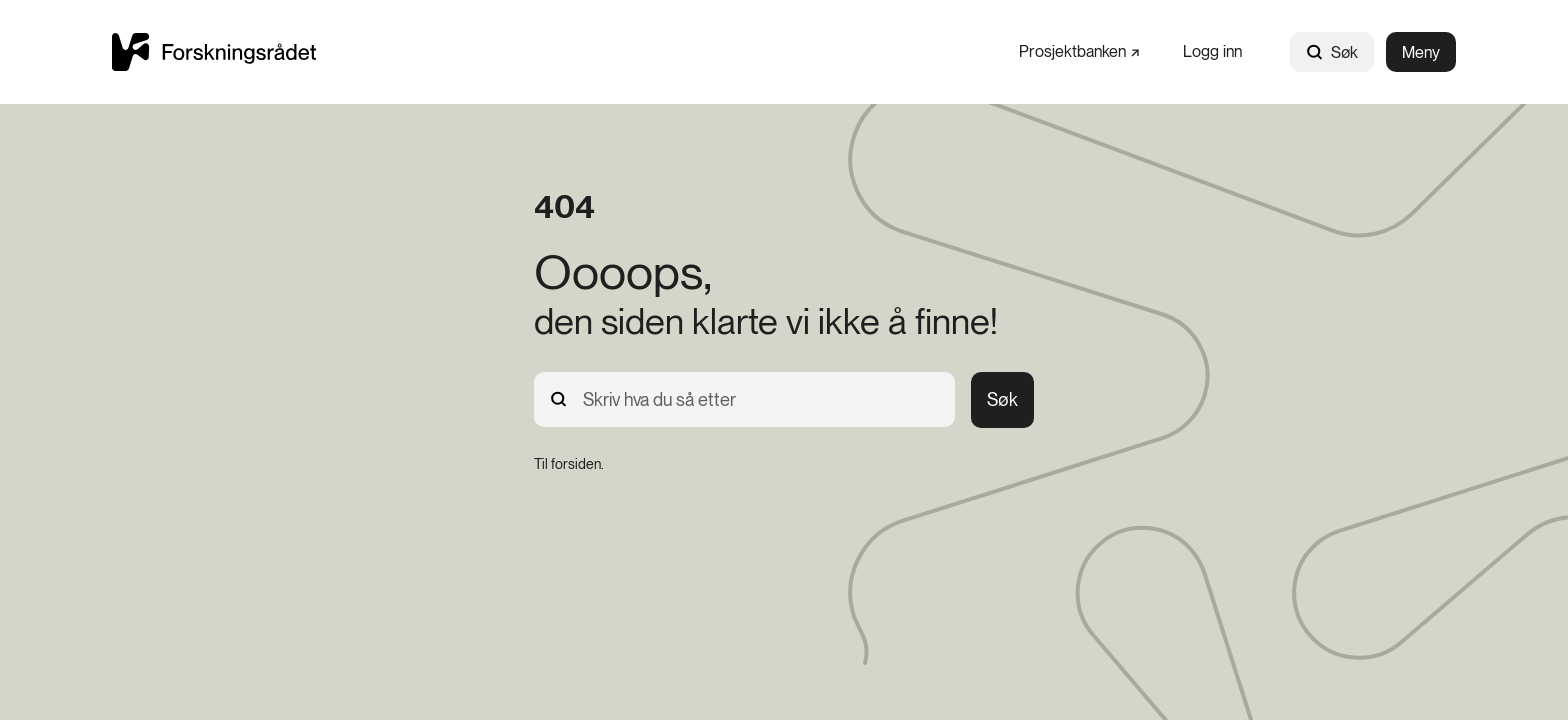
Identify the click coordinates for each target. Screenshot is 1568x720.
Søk (1332, 52)
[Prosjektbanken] (1079, 51)
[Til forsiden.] (569, 464)
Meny (1421, 52)
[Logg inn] (1212, 51)
